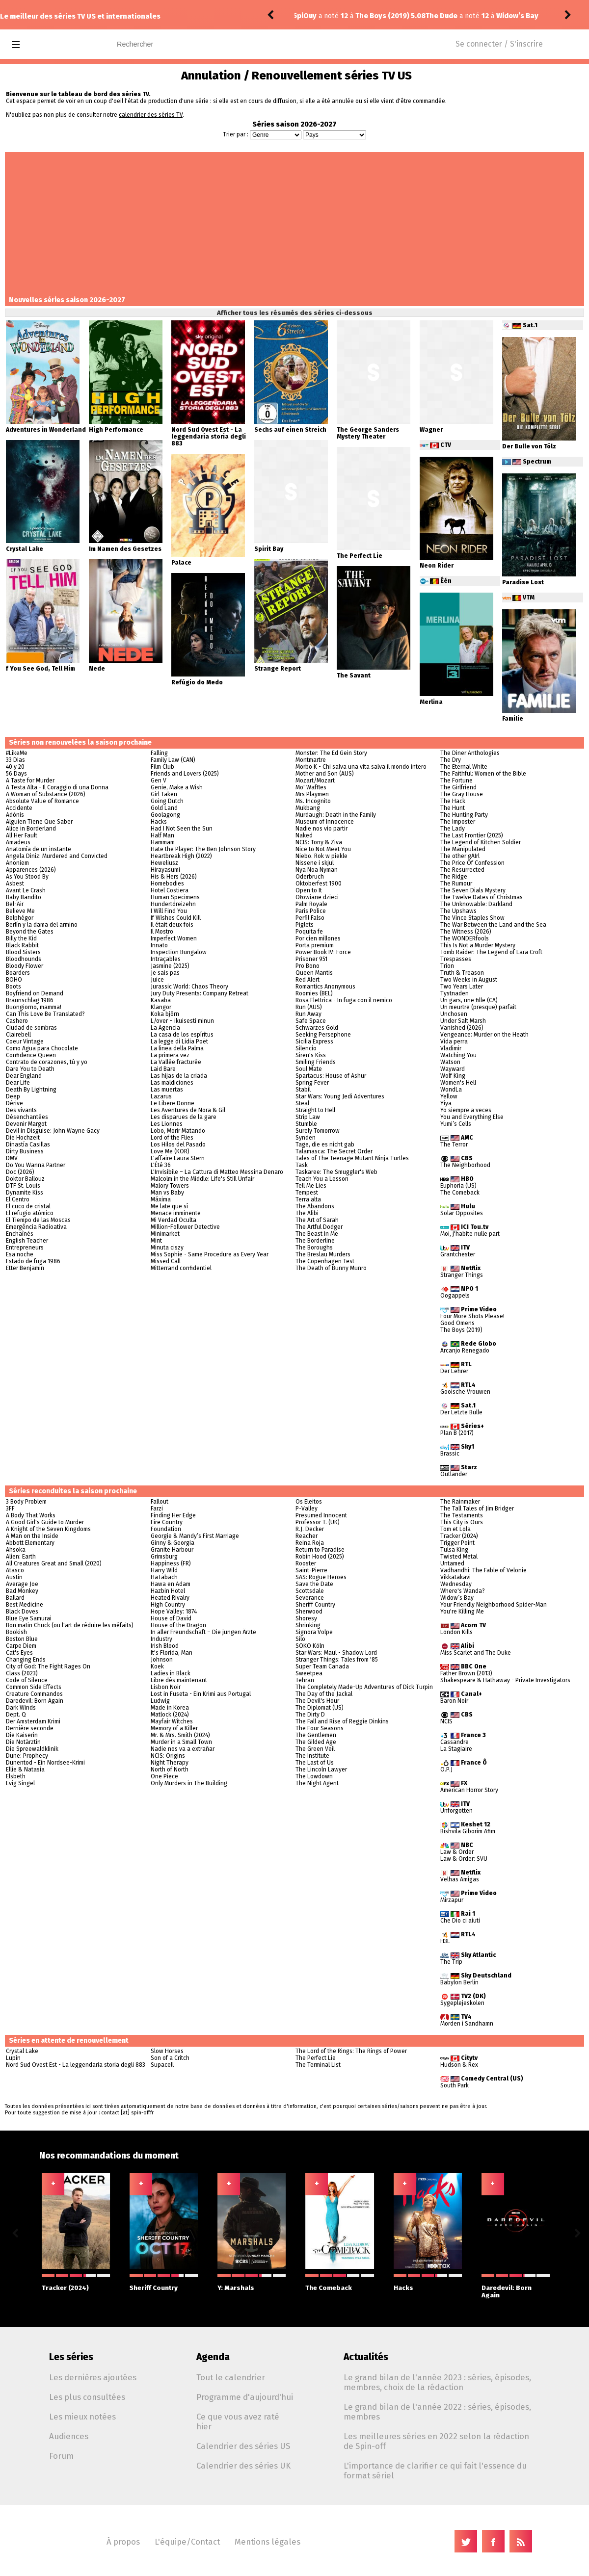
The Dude (313, 16)
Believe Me (20, 911)
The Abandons (314, 1206)
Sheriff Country (315, 1604)
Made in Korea (170, 1707)
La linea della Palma (177, 1048)
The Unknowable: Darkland (476, 904)
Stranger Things (461, 1275)
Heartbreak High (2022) (181, 856)
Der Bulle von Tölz (529, 446)
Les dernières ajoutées (92, 2377)
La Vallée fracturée (176, 1062)
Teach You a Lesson (321, 1178)
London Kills (456, 1632)
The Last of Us (314, 1762)
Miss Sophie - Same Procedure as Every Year (209, 1254)
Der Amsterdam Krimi (33, 1721)
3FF (10, 1508)
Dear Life (18, 1082)
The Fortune (456, 780)
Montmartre (310, 759)
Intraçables (166, 959)
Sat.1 (530, 325)
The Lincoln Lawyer (321, 1769)
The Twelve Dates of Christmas (481, 897)
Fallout (159, 1501)
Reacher (306, 1536)
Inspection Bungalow (179, 952)
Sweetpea (308, 1673)
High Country (168, 1604)
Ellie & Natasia (25, 1769)
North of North (169, 1769)
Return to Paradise (320, 1549)
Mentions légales (267, 2542)
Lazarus (161, 1096)
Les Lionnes (167, 1123)
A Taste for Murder (30, 780)
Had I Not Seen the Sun (182, 828)
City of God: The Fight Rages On (48, 1666)
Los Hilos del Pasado (178, 1144)
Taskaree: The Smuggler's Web (336, 1172)
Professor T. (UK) (317, 1522)
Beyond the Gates (30, 931)
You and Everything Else (472, 1117)
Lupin (13, 2058)
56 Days (16, 773)
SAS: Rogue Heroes (321, 1577)
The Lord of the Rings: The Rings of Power (351, 2051)
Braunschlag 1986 (30, 1000)
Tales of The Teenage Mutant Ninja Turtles (352, 1158)
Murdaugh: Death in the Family (335, 814)
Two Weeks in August (468, 979)
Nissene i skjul (314, 862)
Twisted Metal (459, 1556)
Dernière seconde (30, 1728)
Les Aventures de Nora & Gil (188, 1110)
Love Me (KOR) (170, 1151)
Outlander (453, 1474)
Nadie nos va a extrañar (182, 1748)
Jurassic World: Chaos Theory (189, 986)
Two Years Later (461, 986)
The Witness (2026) (465, 931)
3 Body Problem (26, 1501)
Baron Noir (454, 1700)
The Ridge (453, 876)
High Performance (116, 429)
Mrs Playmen (312, 794)
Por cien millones (318, 938)
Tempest (306, 1192)
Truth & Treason (462, 972)
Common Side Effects (33, 1687)
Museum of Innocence (324, 821)
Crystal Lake (24, 549)
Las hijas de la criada (179, 1075)
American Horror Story (469, 1790)
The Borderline (315, 1240)
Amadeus (18, 842)
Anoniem (17, 862)
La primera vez (170, 1055)
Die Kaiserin (22, 1735)
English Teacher (27, 1240)
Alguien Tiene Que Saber (39, 821)
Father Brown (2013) (466, 1673)
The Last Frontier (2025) (471, 835)
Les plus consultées (87, 2397)
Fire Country (167, 1522)
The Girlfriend (458, 787)
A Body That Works (30, 1515)
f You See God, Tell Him (40, 668)
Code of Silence (27, 1680)
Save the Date (314, 1584)
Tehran (304, 1680)
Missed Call (166, 1261)
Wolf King (452, 1075)
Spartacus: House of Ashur (330, 1075)
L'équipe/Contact (187, 2542)
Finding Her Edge (173, 1515)
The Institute (312, 1755)
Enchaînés (19, 1233)
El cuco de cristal (28, 1206)
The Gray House (461, 794)
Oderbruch (309, 876)
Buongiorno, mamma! (33, 1007)
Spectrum (537, 461)
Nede (97, 668)
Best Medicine (24, 1604)
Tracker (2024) (459, 1536)
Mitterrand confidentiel (181, 1268)
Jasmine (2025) (170, 966)
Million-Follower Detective (185, 1226)
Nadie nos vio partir (321, 828)
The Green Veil (315, 1748)
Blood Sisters (23, 952)
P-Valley (306, 1508)
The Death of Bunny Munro (331, 1268)
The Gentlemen (315, 1735)
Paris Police (310, 911)
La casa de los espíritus (182, 1034)
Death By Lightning (31, 1089)
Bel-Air (15, 904)
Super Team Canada (322, 1666)
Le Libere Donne (172, 1103)
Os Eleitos (308, 1501)
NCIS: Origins (168, 1755)
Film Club (162, 766)
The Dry (450, 759)
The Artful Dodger (319, 1226)
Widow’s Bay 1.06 (397, 16)
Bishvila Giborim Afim (467, 1831)
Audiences (68, 2436)
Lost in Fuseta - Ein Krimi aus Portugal (201, 1694)
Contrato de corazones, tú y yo (46, 1062)
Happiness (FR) (171, 1563)
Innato (159, 945)
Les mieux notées (82, 2416)
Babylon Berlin (459, 1982)
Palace (181, 562)
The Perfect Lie (359, 555)
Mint (156, 1240)
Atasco (15, 1570)
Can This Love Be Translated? (45, 1014)
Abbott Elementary (30, 1542)
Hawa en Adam (170, 1584)
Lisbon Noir (166, 1687)
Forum (61, 2456)
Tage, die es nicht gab (324, 1144)
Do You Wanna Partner (35, 1165)
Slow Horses (167, 2051)
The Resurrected (462, 869)
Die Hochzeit (23, 1137)
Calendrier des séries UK (243, 2466)
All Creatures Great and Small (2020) (54, 1563)
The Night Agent (317, 1783)
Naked (304, 835)
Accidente (19, 808)
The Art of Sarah (317, 1220)
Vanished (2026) (461, 1027)
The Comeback (460, 1192)
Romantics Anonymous (325, 986)
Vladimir (450, 1048)
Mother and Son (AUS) (324, 773)
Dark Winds (21, 1707)
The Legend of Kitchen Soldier (480, 842)
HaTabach (164, 1577)
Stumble (306, 1123)
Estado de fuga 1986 (33, 1261)
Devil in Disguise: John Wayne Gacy (53, 1130)
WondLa (451, 1089)
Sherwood (308, 1611)
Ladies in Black (170, 1673)
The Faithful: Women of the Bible (483, 773)
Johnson (162, 1659)
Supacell (162, 2064)
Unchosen (453, 1014)
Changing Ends (26, 1659)
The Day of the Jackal (323, 1694)
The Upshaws (458, 911)
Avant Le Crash (26, 890)
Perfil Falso (309, 917)
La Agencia (165, 1027)
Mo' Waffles (310, 787)
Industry (161, 1639)
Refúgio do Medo (197, 682)
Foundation (166, 1529)
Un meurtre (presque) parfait (478, 1007)
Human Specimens (175, 897)
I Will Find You (169, 911)
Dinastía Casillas (28, 1144)
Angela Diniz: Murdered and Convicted (56, 856)
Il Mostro (162, 931)
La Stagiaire (456, 1748)
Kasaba (161, 1000)
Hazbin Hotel (168, 1590)
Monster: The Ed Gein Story (331, 753)
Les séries (71, 2357)
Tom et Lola (455, 1529)
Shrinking (308, 1625)
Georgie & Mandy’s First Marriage (195, 1536)
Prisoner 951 (311, 959)
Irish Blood (165, 1645)
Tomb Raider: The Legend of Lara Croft (491, 952)
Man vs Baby (167, 1192)
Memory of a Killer (174, 1728)
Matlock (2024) (170, 1714)
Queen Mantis (314, 972)
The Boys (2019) (461, 1330)
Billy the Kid (21, 938)
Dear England (24, 1075)
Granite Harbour (172, 1549)
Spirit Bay (268, 549)
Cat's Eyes (19, 1652)
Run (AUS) (308, 1007)
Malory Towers (170, 1185)
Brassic (449, 1453)
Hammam (163, 842)
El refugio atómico (30, 1213)
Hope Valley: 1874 (174, 1611)
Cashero (17, 1020)
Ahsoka (16, 1549)
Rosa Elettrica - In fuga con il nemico (343, 1000)
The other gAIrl (460, 856)
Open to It (308, 890)
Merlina (431, 702)
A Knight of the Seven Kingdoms (48, 1529)
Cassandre (454, 1742)
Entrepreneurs (25, 1247)
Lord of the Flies (172, 1137)
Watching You (458, 1055)
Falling (159, 753)
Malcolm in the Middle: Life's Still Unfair (202, 1178)
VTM (529, 597)
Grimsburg (164, 1556)
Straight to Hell (315, 1110)
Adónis (15, 814)
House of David (171, 1618)
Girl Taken (164, 794)
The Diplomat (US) (319, 1707)
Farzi (157, 1508)
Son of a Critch (170, 2058)
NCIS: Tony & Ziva (318, 842)
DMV (12, 1158)
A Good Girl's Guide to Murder (45, 1522)
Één (446, 580)
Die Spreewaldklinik (32, 1748)
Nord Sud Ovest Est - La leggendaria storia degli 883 (208, 436)
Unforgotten (456, 1810)
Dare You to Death (30, 1069)
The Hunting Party (464, 814)
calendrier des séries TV (151, 114)
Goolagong (165, 814)
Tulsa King (454, 1549)
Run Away (308, 1014)
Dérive (14, 1103)
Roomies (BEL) (314, 993)
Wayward (452, 1069)
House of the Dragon (178, 1625)
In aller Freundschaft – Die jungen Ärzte (203, 1632)
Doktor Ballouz (25, 1178)
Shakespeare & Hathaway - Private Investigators (505, 1680)
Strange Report (277, 668)
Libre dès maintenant (179, 1680)
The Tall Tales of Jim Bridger (477, 1508)
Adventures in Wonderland (46, 429)
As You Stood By (27, 876)
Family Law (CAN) (173, 759)
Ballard (15, 1597)
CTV (445, 445)
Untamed (452, 1563)
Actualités (366, 2357)
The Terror (454, 1144)
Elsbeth (16, 1776)
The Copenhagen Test (324, 1261)
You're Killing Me (462, 1611)
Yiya (446, 1103)
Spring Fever (312, 1082)
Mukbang (307, 808)
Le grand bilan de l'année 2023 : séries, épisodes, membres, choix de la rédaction (437, 2382)
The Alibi (307, 1213)
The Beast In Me (316, 1233)
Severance (309, 1597)
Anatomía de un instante (38, 849)
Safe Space (310, 1020)
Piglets (304, 924)
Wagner (431, 429)
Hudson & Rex (459, 2064)
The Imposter (457, 821)
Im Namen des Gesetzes (125, 549)
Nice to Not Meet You (323, 849)
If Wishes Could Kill (176, 917)
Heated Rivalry (170, 1597)
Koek (157, 1666)
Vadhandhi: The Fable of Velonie (483, 1570)
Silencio (306, 1048)
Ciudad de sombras (31, 1027)
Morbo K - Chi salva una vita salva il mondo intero (361, 766)
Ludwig (160, 1700)
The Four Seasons (319, 1728)
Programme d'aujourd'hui (244, 2397)
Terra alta (308, 1199)
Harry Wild (164, 1570)
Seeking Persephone (323, 1034)
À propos (123, 2542)
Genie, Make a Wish (177, 787)
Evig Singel (20, 1783)
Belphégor (19, 917)
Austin (14, 1577)
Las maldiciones (172, 1082)
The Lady (452, 828)
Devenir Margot (26, 1123)
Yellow (448, 1096)
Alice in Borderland (31, 828)
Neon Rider (437, 565)
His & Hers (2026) (174, 876)
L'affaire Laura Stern (178, 1158)
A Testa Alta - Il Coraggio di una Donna (57, 787)
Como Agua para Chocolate (42, 1048)
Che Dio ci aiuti (460, 1920)
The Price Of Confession (472, 862)
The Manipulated (462, 849)
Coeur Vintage (25, 1041)
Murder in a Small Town (181, 1742)
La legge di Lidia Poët (179, 1041)
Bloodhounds (23, 959)
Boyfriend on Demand (34, 993)
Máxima (161, 1199)
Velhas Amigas (459, 1879)
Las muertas (167, 1089)
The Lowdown (314, 1776)
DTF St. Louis (23, 1185)
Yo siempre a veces (465, 1110)
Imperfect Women (174, 938)
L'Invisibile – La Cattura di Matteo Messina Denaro (217, 1172)
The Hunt (452, 808)
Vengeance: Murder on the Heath (484, 1034)
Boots (13, 986)
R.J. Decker (309, 1529)
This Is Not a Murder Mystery (477, 945)
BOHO (14, 979)
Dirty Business (25, 1151)
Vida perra (454, 1041)
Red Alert (307, 979)
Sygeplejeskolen (462, 2003)
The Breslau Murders (322, 1254)
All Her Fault (21, 835)
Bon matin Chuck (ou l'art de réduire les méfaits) (70, 1625)
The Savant (354, 675)
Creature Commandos (34, 1694)
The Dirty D (310, 1714)
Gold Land (164, 808)
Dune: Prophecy (27, 1755)
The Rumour (456, 883)
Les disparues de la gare (183, 1117)
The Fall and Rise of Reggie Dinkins (342, 1721)
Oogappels (455, 1295)
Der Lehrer (454, 1371)
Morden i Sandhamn (466, 2023)
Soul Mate (308, 1069)
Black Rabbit (22, 945)
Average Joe (22, 1584)
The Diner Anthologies (470, 753)
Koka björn (165, 1014)
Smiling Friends (315, 1062)
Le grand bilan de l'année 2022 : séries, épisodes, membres (437, 2411)
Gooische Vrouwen (465, 1391)
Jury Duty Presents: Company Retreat (199, 993)
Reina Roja (309, 1542)
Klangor (161, 1007)
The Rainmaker (460, 1501)
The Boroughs (314, 1247)
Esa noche (19, 1254)
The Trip (451, 1961)
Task (301, 1165)
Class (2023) (22, 1673)
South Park (454, 2085)
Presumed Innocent (321, 1515)
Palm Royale (311, 904)
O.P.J (446, 1769)
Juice (157, 979)
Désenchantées (27, 1117)
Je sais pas (165, 972)
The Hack (452, 801)
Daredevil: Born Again (34, 1700)
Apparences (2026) (31, 869)
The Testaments (461, 1515)
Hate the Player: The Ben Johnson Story (203, 849)
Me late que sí (169, 1206)
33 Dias (15, 759)
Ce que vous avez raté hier (237, 2421)
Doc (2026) (20, 1172)
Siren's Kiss (310, 1055)
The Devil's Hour (317, 1700)
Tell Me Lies (310, 1185)
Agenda (213, 2357)
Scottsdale (309, 1590)
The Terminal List (318, 2064)
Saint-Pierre (311, 1570)
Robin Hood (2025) (319, 1556)
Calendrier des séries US (243, 2446)
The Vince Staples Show (472, 917)
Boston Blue (22, 1639)
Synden (305, 1137)
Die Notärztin (23, 1742)
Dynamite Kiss (24, 1192)
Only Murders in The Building (189, 1783)
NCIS (446, 1721)
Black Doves (22, 1611)
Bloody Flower (24, 966)
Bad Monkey (22, 1590)
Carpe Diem (21, 1645)
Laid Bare (163, 1069)
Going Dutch (167, 801)
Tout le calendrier (230, 2377)
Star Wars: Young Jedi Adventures (339, 1096)
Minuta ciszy (167, 1247)
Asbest (15, 883)
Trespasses (455, 959)
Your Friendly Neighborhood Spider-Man (493, 1604)
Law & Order (457, 1851)
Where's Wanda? (462, 1590)
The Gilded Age (315, 1742)
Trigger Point (457, 1542)
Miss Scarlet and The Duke (475, 1652)
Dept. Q (16, 1714)
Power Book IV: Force (323, 952)
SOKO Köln (309, 1645)
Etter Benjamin (25, 1268)
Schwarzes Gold (316, 1027)
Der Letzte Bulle (461, 1412)
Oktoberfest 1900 (318, 883)
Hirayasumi (165, 869)
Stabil (303, 1089)
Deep (13, 1096)
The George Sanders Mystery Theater (368, 433)
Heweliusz (164, 862)
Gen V (158, 780)
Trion (447, 966)
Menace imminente (176, 1213)
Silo (300, 1639)
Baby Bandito (23, 897)
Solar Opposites (461, 1213)
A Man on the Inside (32, 1536)
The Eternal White (463, 766)
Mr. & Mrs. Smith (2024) (180, 1735)
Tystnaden (454, 993)
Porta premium (314, 945)
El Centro (17, 1199)
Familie (512, 718)
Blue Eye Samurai (29, 1618)
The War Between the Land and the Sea (493, 924)
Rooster (305, 1563)
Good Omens (457, 1323)
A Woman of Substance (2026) (45, 794)
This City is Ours (461, 1522)
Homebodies (167, 883)
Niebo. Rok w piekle (321, 856)
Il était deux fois (172, 924)
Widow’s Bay (457, 1597)
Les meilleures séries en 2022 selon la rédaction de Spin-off (436, 2441)
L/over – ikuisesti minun (182, 1020)
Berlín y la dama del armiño (42, 924)
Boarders (18, 972)
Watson (450, 1062)
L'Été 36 (161, 1165)
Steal (302, 1103)
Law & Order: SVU (463, 1858)
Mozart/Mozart (315, 780)
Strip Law (307, 1117)
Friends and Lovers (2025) (185, 773)
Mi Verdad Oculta (173, 1220)
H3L (445, 1941)
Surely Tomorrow (317, 1130)
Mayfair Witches (172, 1721)
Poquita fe (309, 931)
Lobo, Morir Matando (178, 1130)
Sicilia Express (314, 1041)
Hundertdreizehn (173, 904)
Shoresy (306, 1618)
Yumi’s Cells (455, 1123)
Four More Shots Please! (472, 1316)
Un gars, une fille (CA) (469, 1000)
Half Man (162, 835)
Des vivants (21, 1110)
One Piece (164, 1776)
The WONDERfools (464, 938)
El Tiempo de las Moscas (38, 1220)
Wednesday (456, 1584)
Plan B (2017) (457, 1433)
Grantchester (457, 1254)
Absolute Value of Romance (42, 801)
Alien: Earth (21, 1556)
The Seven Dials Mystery (473, 890)
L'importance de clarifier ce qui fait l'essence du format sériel (435, 2470)
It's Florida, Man (171, 1652)
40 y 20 (15, 766)
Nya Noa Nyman (316, 869)
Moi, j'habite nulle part (470, 1233)
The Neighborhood (465, 1165)
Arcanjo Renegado (464, 1350)
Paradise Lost (523, 582)
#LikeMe (16, 753)
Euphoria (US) (458, 1185)
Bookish (16, 1632)
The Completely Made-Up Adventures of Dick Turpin (364, 1687)
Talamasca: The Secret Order (334, 1151)
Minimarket (165, 1233)
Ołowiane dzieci (317, 897)
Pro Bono (307, 966)
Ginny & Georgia (172, 1542)
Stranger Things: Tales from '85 (336, 1659)
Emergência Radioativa (36, 1226)
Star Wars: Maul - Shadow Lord (336, 1652)
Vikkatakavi (455, 1577)
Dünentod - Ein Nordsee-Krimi (45, 1762)
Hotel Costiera (169, 890)
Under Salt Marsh (463, 1020)
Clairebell (18, 1034)
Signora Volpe (314, 1632)
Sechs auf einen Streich (290, 429)
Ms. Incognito (313, 801)
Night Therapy (169, 1762)
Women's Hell (458, 1082)
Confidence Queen (31, 1055)
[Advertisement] (296, 220)
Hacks (159, 821)
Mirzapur (451, 1900)
